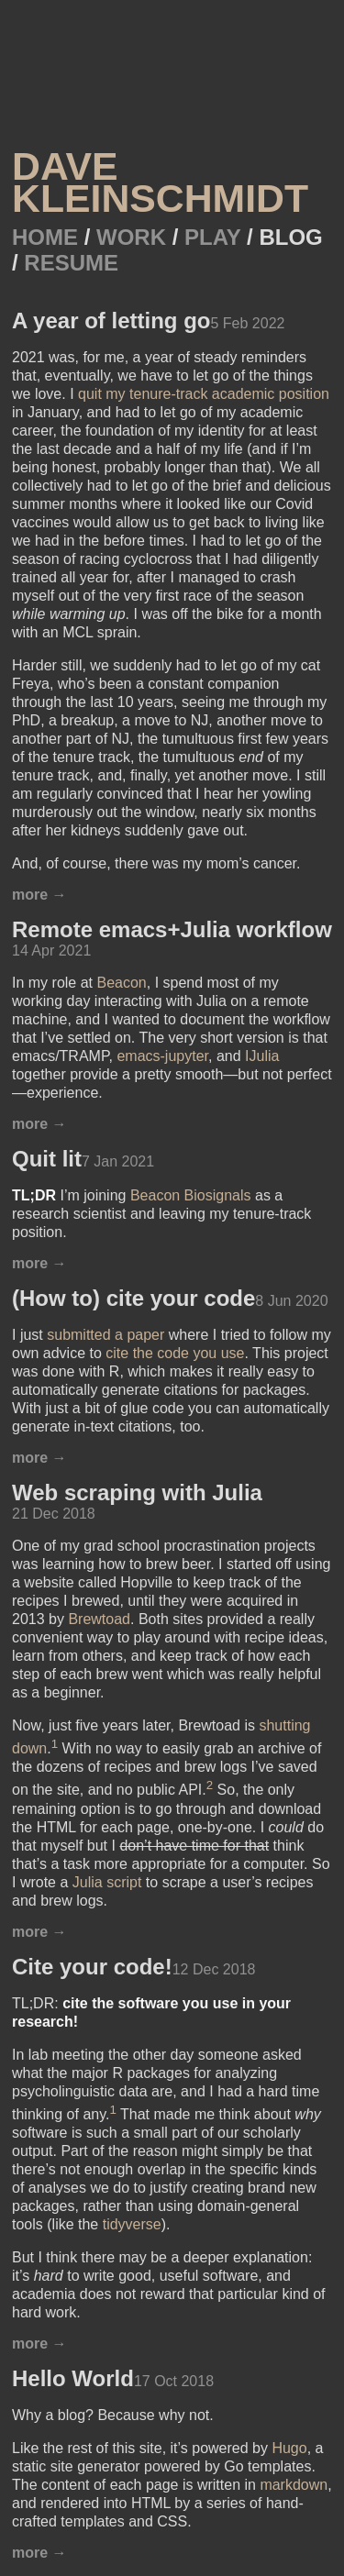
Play (215, 237)
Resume (71, 262)
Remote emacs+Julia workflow (172, 929)
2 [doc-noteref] (209, 1785)
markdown (293, 2485)
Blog (290, 237)
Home (48, 237)
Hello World (73, 2378)
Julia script (107, 1882)
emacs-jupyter (162, 1056)
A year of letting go (111, 320)
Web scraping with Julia (137, 1492)
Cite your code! (92, 1966)
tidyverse (132, 2224)
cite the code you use (174, 1353)
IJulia (262, 1056)
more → (39, 894)
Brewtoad (99, 1619)
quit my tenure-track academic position (203, 394)
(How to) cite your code (133, 1298)
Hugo (289, 2448)
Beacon (121, 982)
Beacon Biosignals (190, 1195)
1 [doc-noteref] (54, 1744)
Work (134, 237)
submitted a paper (105, 1335)
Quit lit (47, 1158)
